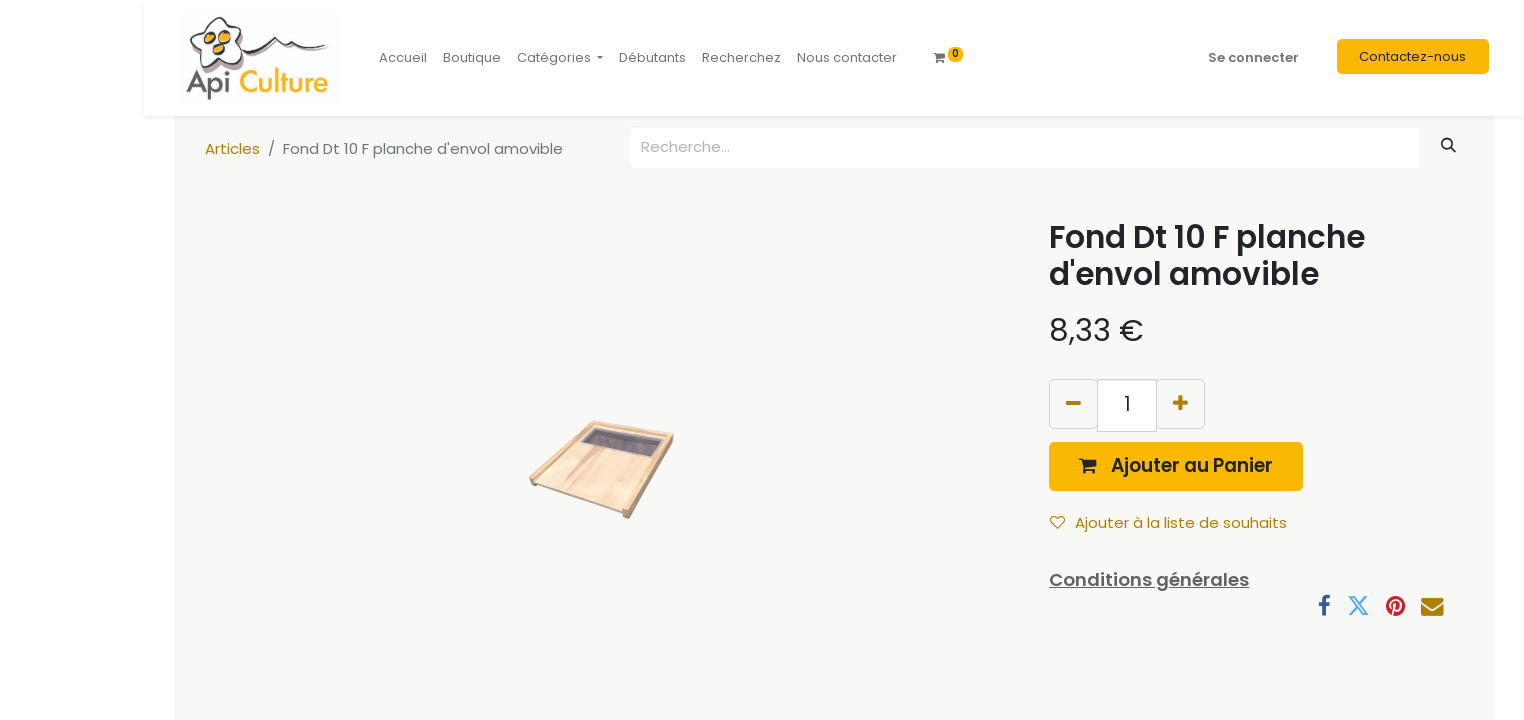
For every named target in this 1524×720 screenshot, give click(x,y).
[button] (1176, 466)
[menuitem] (403, 58)
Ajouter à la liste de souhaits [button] (1168, 522)
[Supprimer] (1073, 403)
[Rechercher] (1449, 145)
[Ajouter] (1180, 403)
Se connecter (1253, 57)
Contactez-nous (1412, 56)
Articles (232, 148)
